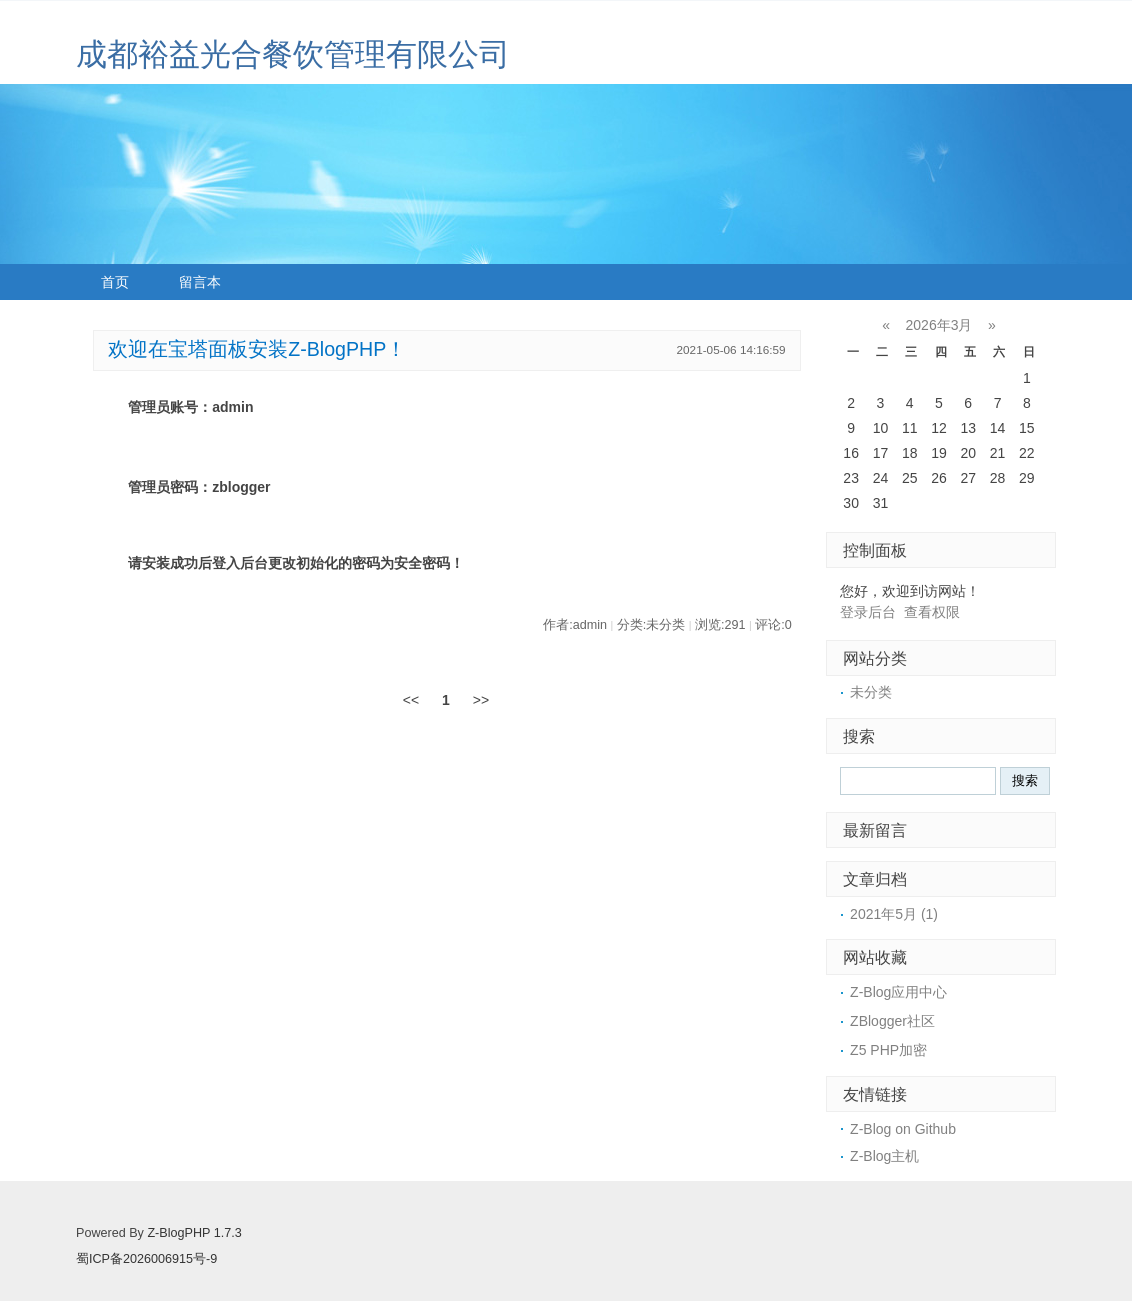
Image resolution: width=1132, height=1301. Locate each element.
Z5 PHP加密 (888, 1050)
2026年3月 (939, 325)
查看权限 (932, 612)
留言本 (200, 282)
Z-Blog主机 (884, 1156)
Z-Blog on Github (903, 1129)
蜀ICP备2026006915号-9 (146, 1259)
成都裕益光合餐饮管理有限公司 (293, 54)
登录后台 (868, 612)
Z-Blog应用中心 (898, 992)
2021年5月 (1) (894, 914)
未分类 (871, 692)
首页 (115, 282)
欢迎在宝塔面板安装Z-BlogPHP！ (257, 349)
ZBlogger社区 (892, 1021)
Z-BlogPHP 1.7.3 (194, 1233)
